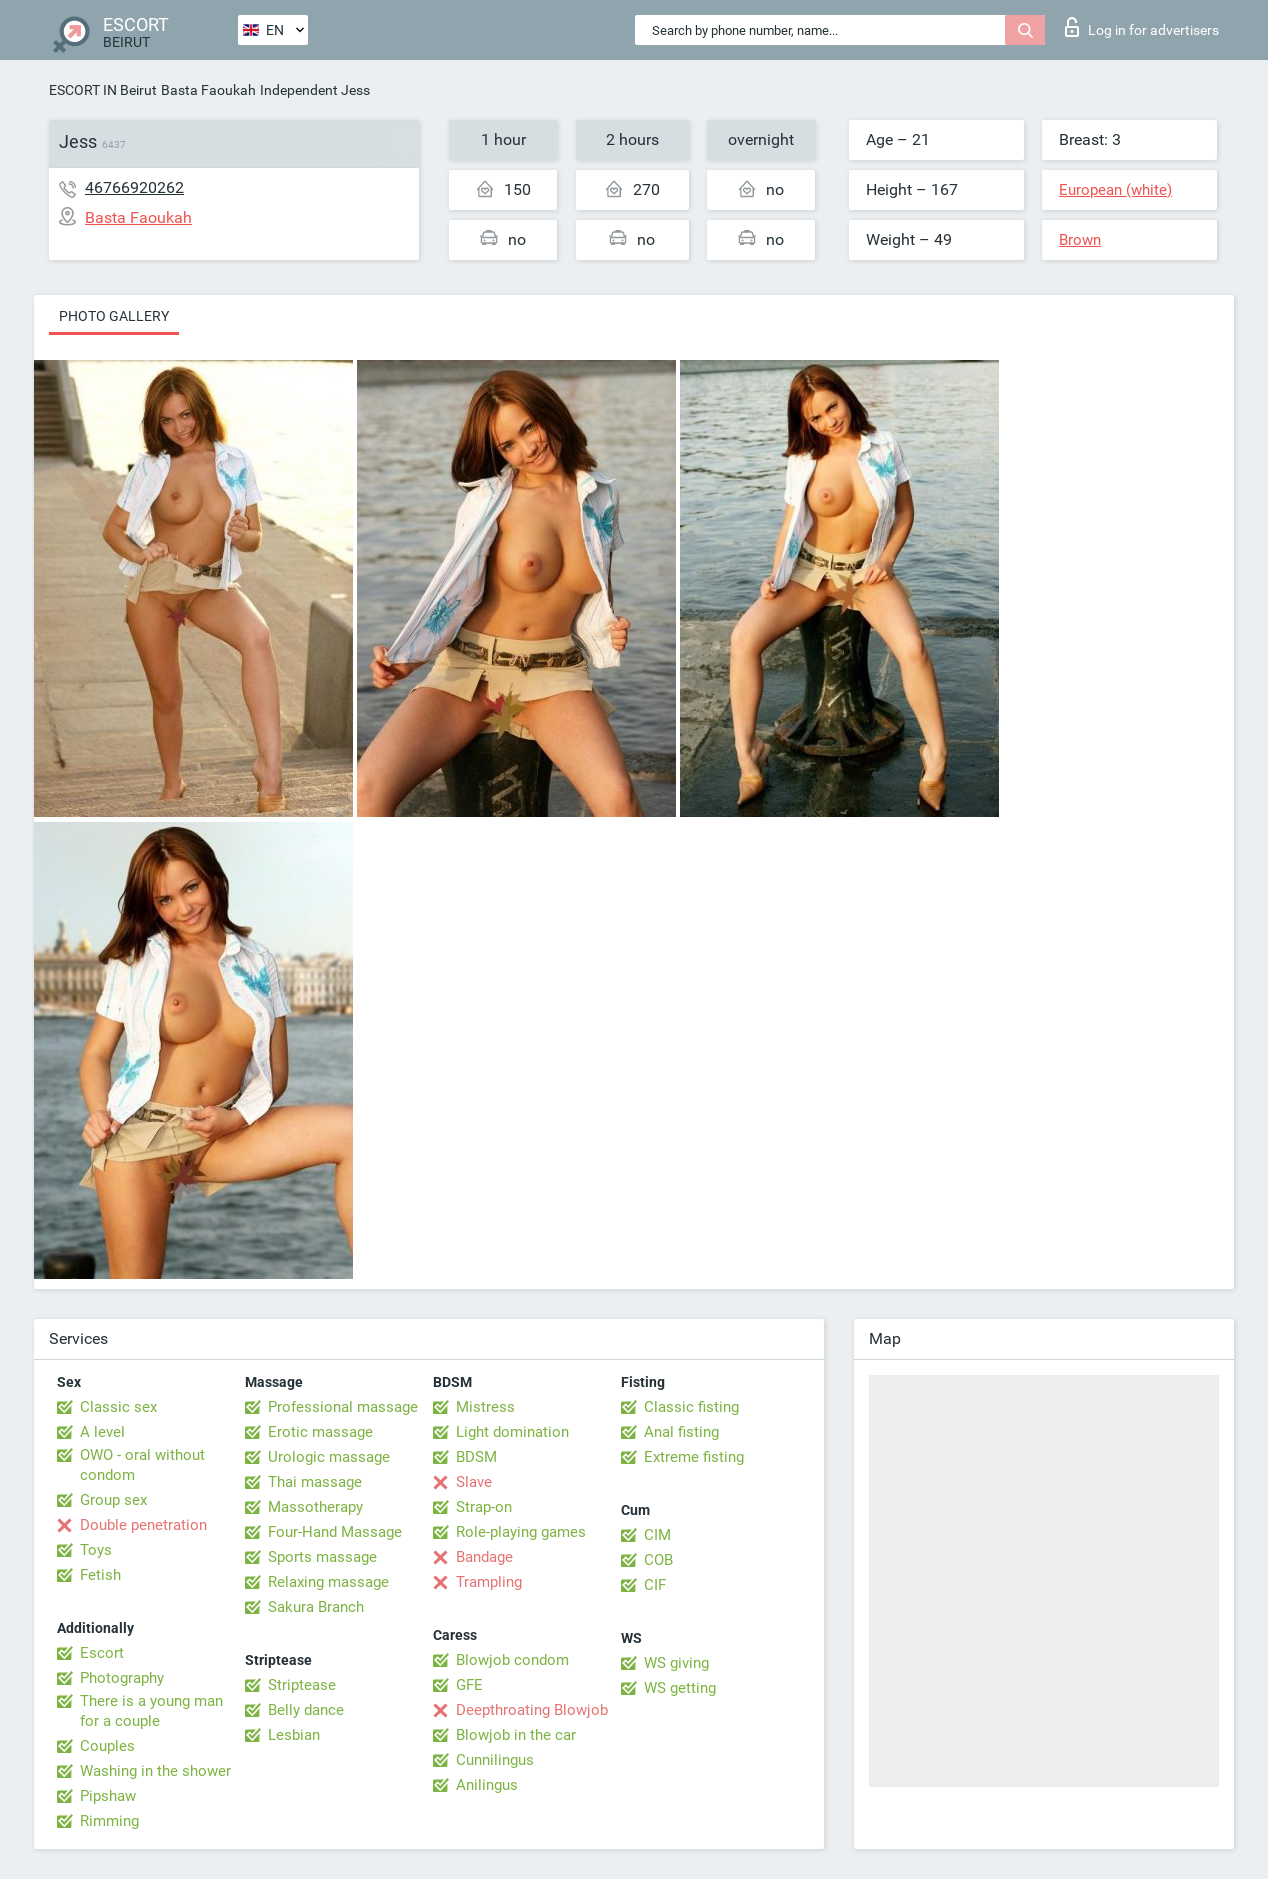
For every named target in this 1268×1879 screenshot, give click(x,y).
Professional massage (343, 1407)
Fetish (100, 1575)
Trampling (489, 1582)
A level (102, 1432)
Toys (96, 1550)
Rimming (109, 1821)
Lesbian (294, 1735)
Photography (122, 1678)
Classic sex (118, 1407)
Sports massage (322, 1557)
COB (658, 1560)
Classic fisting (691, 1407)
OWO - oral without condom (142, 1465)
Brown (1080, 240)
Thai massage (315, 1482)
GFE (469, 1685)
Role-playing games (521, 1532)
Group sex (113, 1500)
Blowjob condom (512, 1660)
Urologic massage (329, 1457)
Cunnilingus (495, 1760)
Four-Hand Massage (335, 1532)
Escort (102, 1653)
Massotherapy (315, 1507)
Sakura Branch (316, 1607)
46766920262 (134, 187)
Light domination (512, 1432)
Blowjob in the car (516, 1735)
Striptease (302, 1685)
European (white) (1115, 190)
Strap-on (484, 1507)
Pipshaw (108, 1796)
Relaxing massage (328, 1582)
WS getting (680, 1688)
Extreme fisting (694, 1457)
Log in (1142, 27)
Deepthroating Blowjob (532, 1710)
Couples (107, 1746)
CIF (655, 1585)
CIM (657, 1535)
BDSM (476, 1457)
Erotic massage (320, 1432)
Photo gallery (114, 316)
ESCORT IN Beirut (103, 90)
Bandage (484, 1557)
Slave (474, 1482)
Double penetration (143, 1525)
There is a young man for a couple (151, 1711)
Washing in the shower (155, 1771)
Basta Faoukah (208, 90)
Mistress (485, 1407)
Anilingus (487, 1785)
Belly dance (306, 1710)
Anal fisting (681, 1432)
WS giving (676, 1663)
